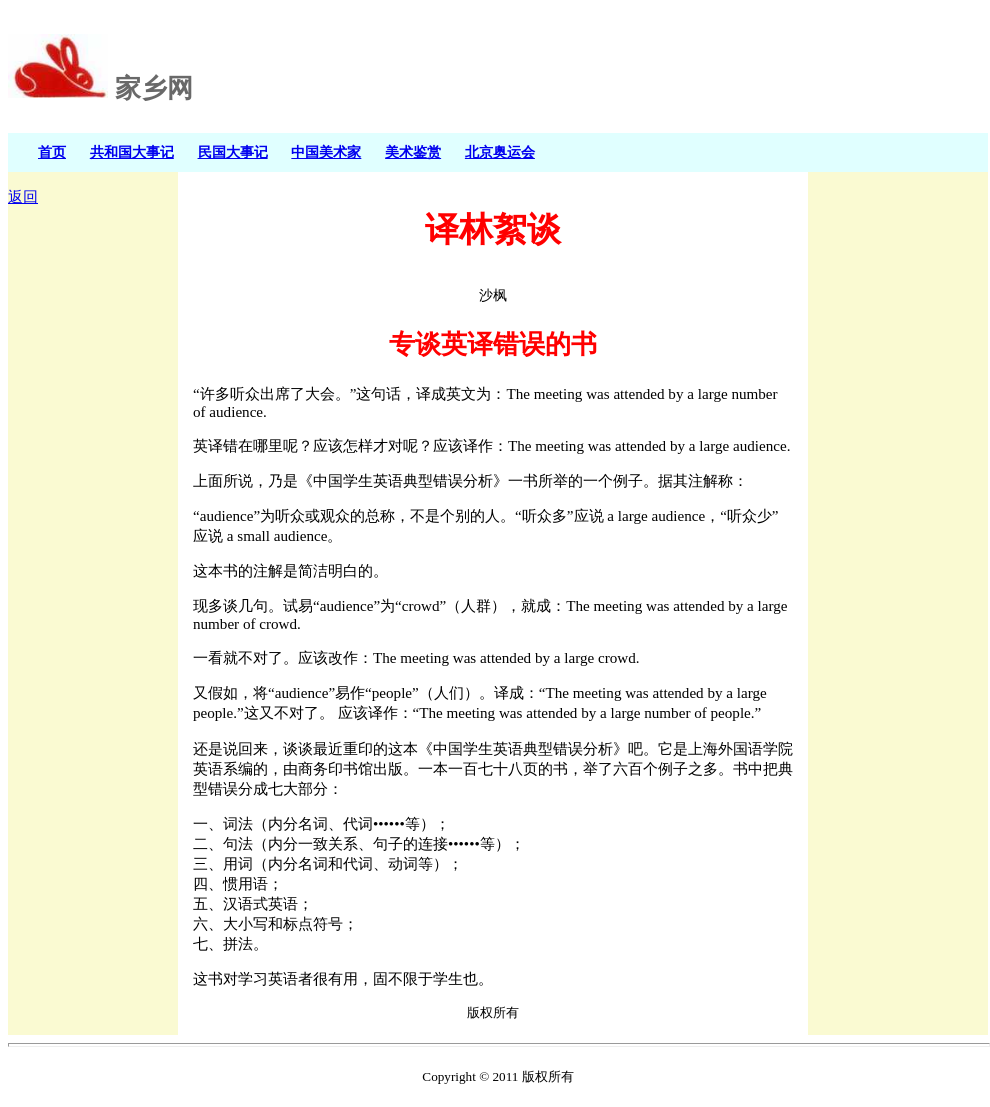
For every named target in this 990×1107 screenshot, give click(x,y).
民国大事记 (233, 152)
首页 (52, 152)
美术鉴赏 (413, 152)
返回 (23, 197)
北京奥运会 (500, 152)
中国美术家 (326, 152)
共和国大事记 (132, 152)
